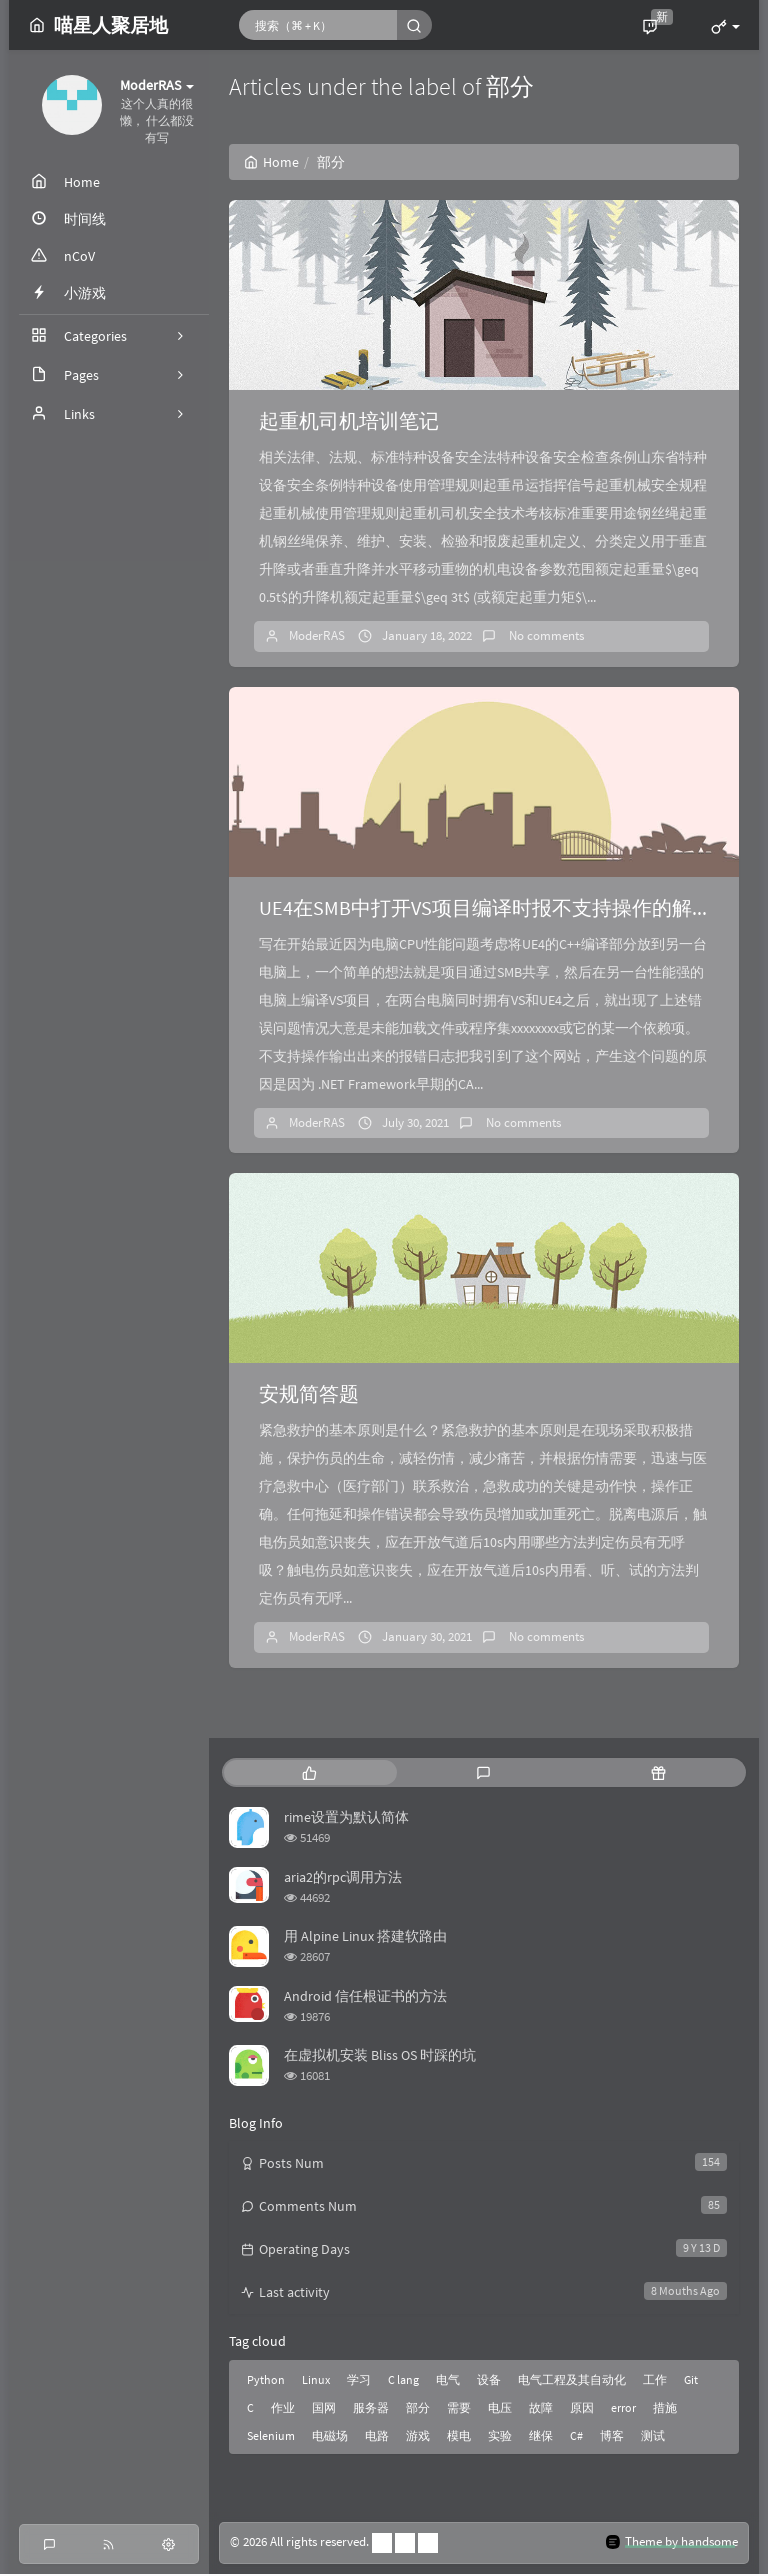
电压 (500, 2407)
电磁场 (330, 2435)
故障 (541, 2407)
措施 (665, 2407)
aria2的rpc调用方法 (343, 1877)
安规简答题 (309, 1393)
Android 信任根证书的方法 (365, 1996)
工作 (655, 2379)
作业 (283, 2407)
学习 (359, 2379)
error (623, 2407)
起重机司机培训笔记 (349, 420)
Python (266, 2379)
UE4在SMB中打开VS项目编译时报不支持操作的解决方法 (505, 907)
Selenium (271, 2435)
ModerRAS (317, 635)
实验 (500, 2435)
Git (691, 2379)
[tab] (309, 1772)
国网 (324, 2407)
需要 (459, 2407)
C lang (403, 2379)
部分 (418, 2407)
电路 (377, 2435)
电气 (448, 2379)
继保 (541, 2435)
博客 (612, 2435)
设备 (489, 2379)
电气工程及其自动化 (572, 2379)
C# (576, 2435)
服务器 (371, 2407)
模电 (459, 2435)
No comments (545, 635)
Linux (316, 2379)
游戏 (418, 2435)
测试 (653, 2435)
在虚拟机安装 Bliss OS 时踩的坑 (380, 2055)
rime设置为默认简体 (346, 1817)
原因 (582, 2407)
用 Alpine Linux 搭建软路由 (365, 1936)
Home (271, 162)
